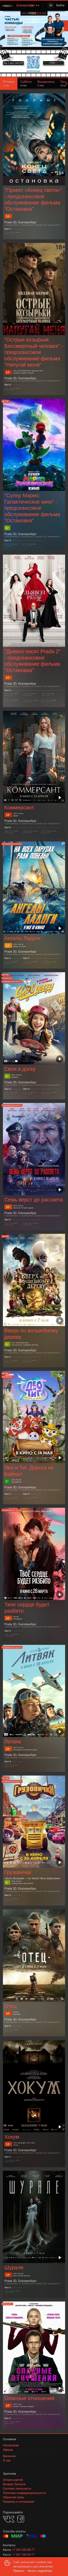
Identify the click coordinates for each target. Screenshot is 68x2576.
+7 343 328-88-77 (23, 2549)
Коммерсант (19, 807)
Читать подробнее (39, 2570)
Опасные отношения (29, 2398)
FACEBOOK (20, 2519)
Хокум (11, 2137)
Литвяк (12, 1742)
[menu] (30, 5)
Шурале (13, 2267)
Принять (18, 2570)
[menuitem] (32, 5)
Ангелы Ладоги (22, 938)
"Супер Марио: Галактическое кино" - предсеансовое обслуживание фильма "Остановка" (32, 508)
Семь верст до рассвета (33, 1200)
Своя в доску (20, 1069)
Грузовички (17, 1872)
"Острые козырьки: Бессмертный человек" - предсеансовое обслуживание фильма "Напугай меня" (33, 352)
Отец (10, 2006)
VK (8, 2519)
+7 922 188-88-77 (23, 2554)
